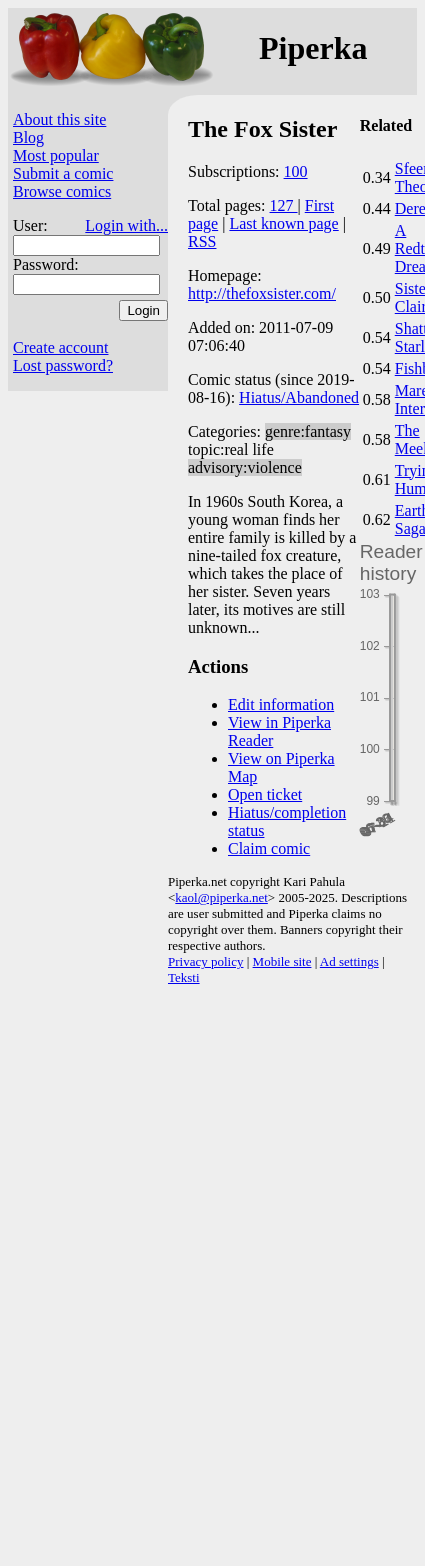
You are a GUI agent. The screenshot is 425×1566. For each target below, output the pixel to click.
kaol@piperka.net (221, 897)
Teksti (184, 977)
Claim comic (269, 848)
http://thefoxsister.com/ (262, 293)
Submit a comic (63, 173)
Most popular (56, 155)
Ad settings (349, 961)
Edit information (281, 704)
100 (296, 171)
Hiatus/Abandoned (299, 397)
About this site (59, 119)
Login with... (126, 225)
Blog (28, 137)
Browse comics (62, 191)
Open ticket (265, 794)
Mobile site (282, 961)
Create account (61, 347)
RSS (202, 241)
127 (284, 205)
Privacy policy (205, 961)
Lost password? (63, 365)
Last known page (283, 223)
